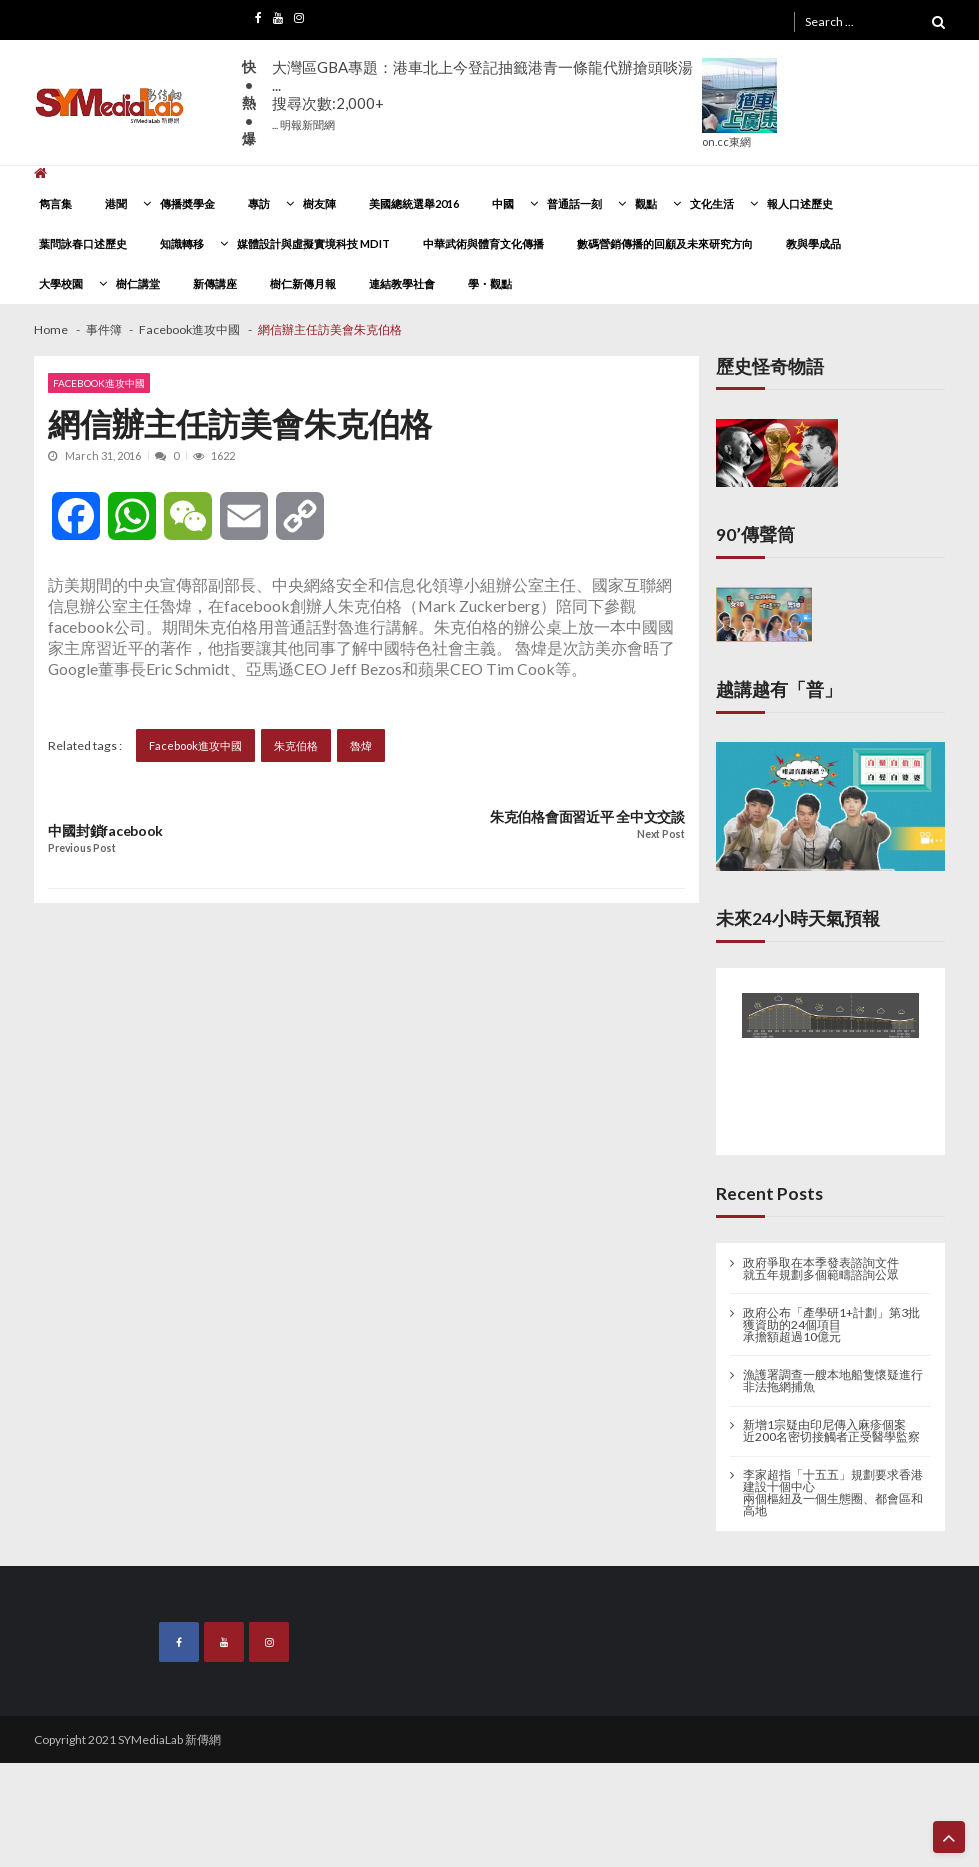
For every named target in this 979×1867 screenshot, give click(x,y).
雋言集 (55, 203)
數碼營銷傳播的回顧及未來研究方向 (665, 243)
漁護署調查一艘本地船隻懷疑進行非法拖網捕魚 (833, 1381)
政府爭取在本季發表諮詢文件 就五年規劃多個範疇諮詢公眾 (821, 1269)
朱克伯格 (296, 745)
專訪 (259, 203)
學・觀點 (490, 283)
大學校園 (61, 283)
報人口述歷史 (800, 203)
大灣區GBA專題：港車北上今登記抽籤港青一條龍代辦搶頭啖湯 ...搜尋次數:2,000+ (482, 94)
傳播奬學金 (187, 203)
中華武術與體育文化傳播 (483, 243)
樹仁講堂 (138, 283)
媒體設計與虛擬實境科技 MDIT (313, 243)
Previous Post (81, 848)
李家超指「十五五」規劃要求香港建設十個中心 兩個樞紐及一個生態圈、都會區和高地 (833, 1493)
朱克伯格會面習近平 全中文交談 (587, 817)
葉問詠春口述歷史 (83, 243)
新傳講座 (215, 283)
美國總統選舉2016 (414, 203)
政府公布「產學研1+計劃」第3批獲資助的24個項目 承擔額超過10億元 (831, 1325)
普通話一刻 (574, 203)
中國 (503, 203)
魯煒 (361, 745)
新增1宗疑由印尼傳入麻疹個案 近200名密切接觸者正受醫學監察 (831, 1431)
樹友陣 (319, 203)
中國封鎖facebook (105, 831)
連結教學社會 (402, 283)
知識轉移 (182, 243)
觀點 (646, 203)
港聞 (116, 203)
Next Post (660, 834)
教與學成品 (813, 243)
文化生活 (712, 203)
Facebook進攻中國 (99, 383)
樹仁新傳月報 (303, 283)
